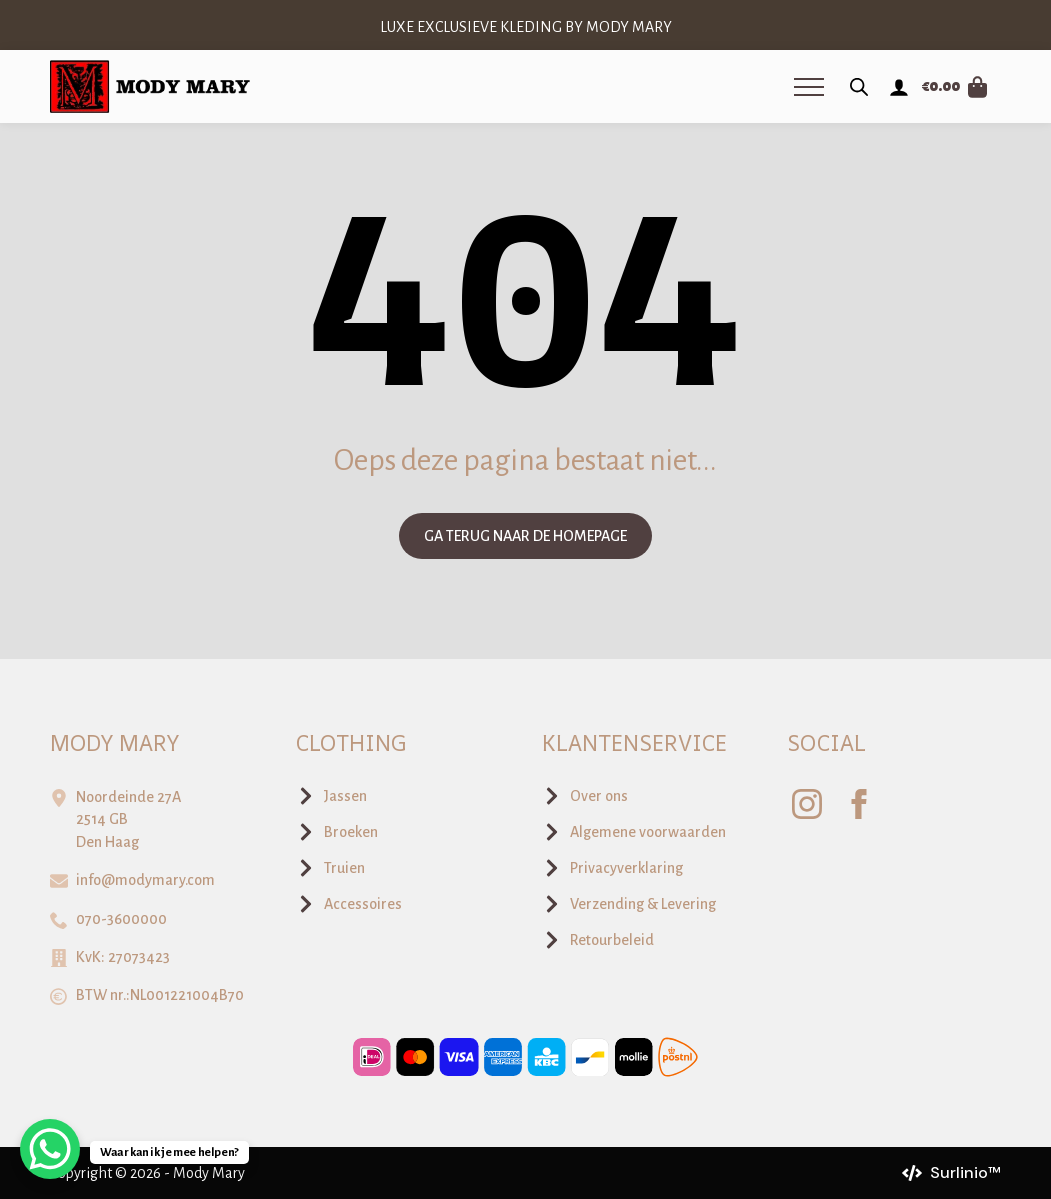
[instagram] (807, 804)
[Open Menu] (809, 87)
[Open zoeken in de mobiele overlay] (859, 87)
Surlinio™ (965, 1172)
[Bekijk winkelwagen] (955, 87)
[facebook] (859, 804)
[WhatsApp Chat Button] (50, 1149)
